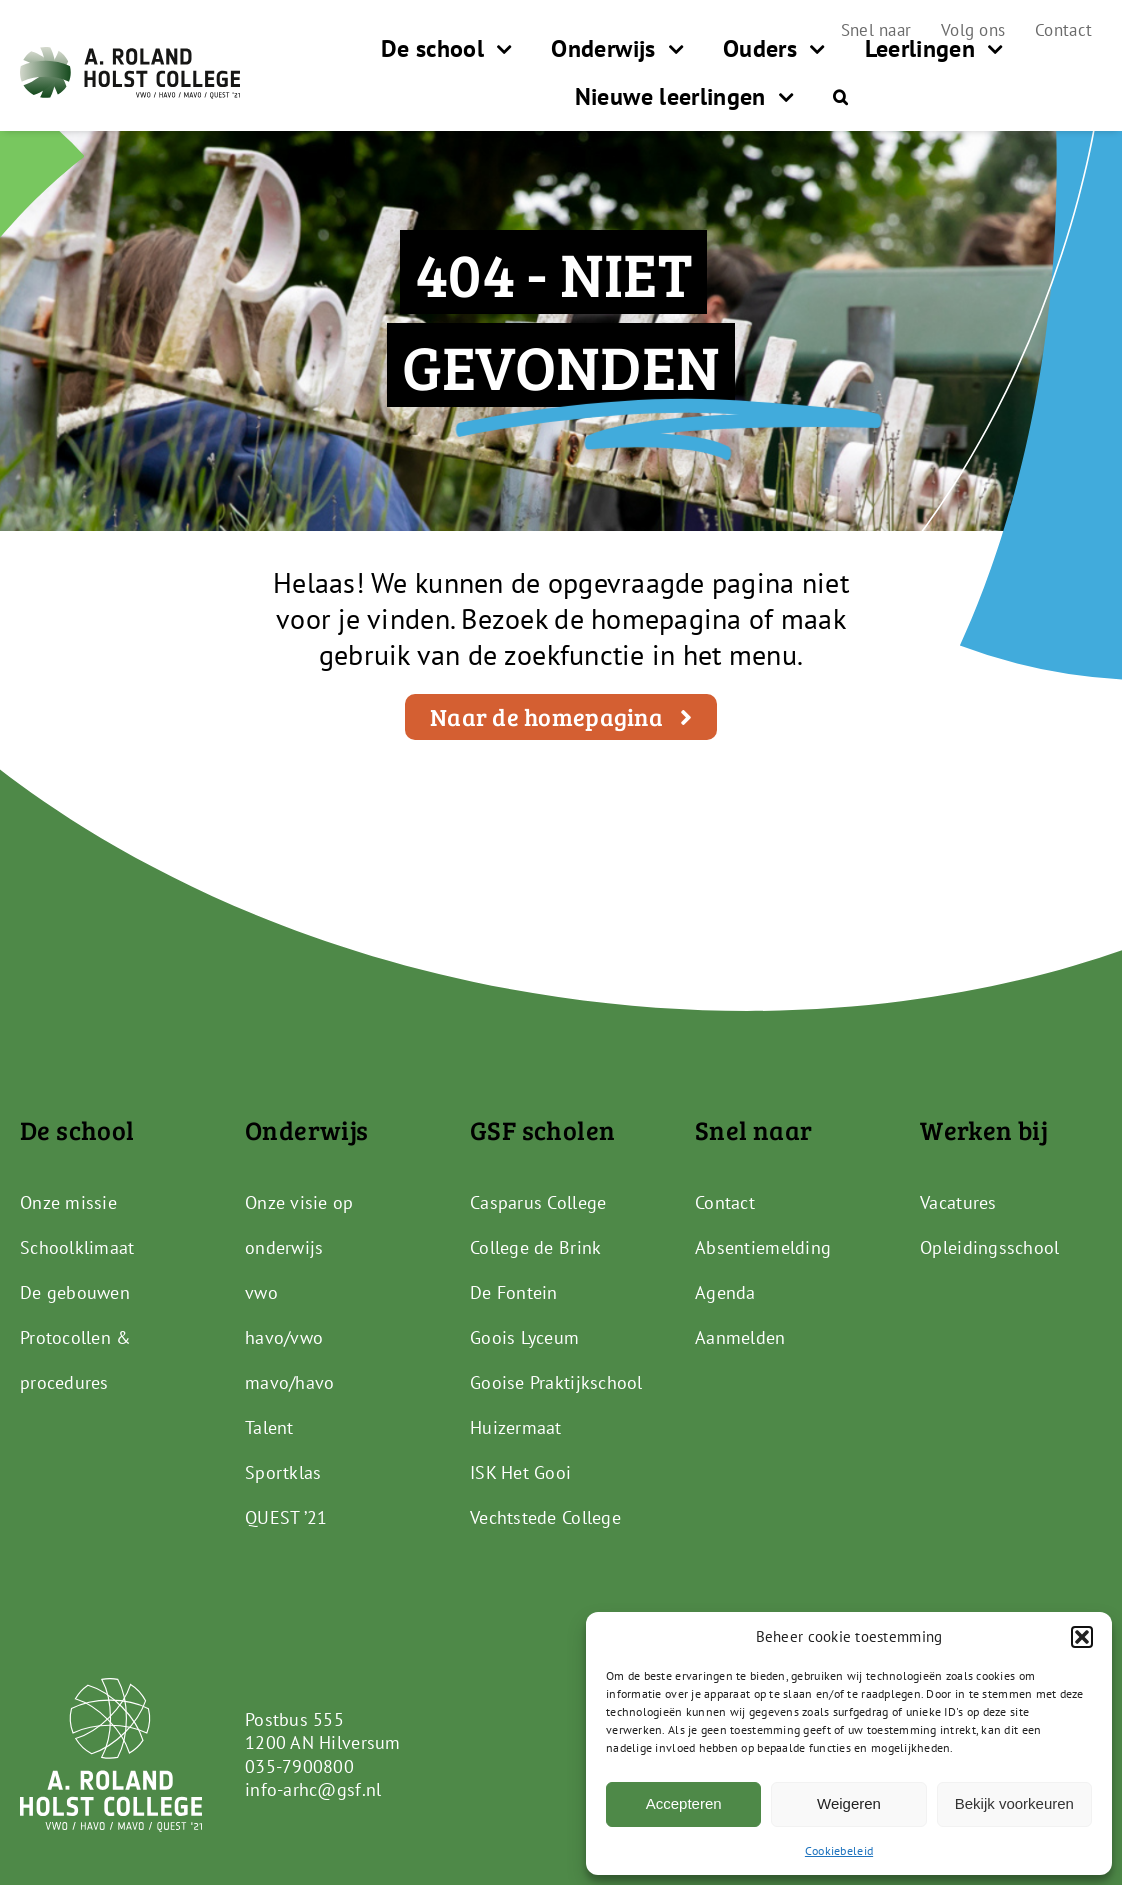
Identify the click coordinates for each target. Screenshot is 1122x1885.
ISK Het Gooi (520, 1472)
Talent (269, 1427)
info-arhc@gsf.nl (313, 1789)
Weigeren (849, 1803)
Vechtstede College (545, 1517)
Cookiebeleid (839, 1850)
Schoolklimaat (77, 1247)
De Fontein (514, 1292)
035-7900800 (299, 1766)
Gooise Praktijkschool (556, 1382)
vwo (261, 1292)
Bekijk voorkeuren (1014, 1803)
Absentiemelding (763, 1247)
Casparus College (538, 1202)
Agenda (725, 1292)
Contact (725, 1202)
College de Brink (535, 1247)
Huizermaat (516, 1427)
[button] (1082, 1637)
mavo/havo (289, 1382)
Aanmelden (740, 1337)
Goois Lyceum (524, 1337)
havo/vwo (284, 1337)
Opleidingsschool (989, 1247)
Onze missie (68, 1202)
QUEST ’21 (286, 1517)
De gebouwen (75, 1292)
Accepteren (684, 1803)
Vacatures (958, 1202)
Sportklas (283, 1472)
